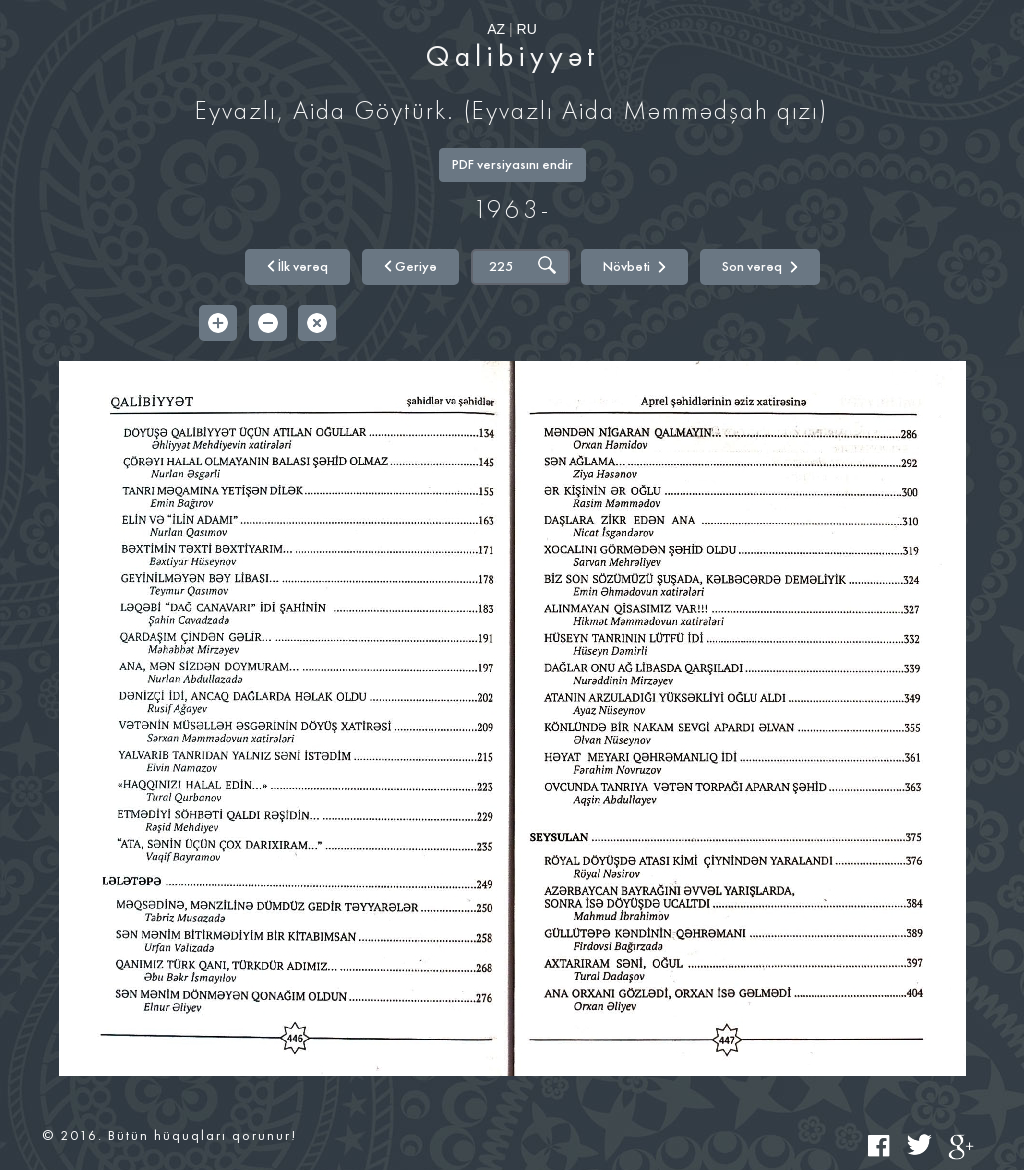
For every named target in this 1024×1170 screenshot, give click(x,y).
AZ (496, 29)
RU (527, 29)
